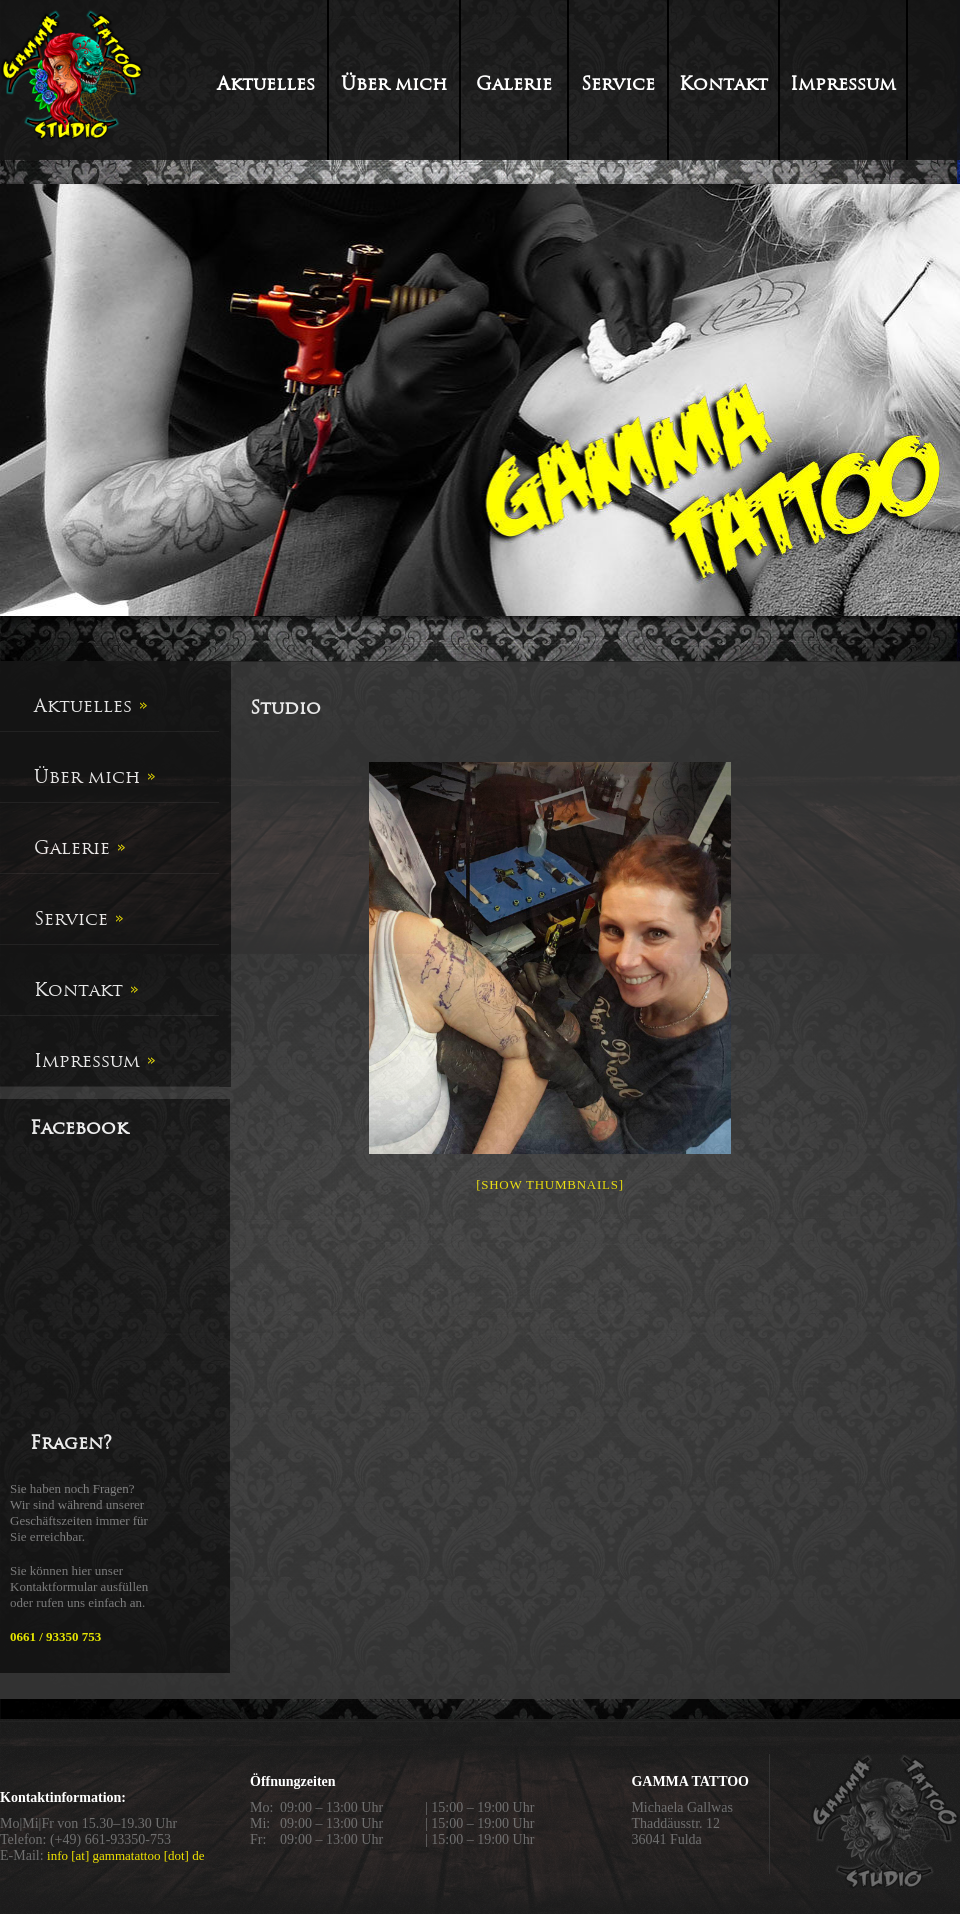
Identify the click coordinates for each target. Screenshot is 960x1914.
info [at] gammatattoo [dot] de (125, 1855)
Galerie (514, 83)
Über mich (394, 83)
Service (618, 83)
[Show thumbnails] (550, 1184)
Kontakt (723, 83)
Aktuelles (266, 83)
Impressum (843, 83)
